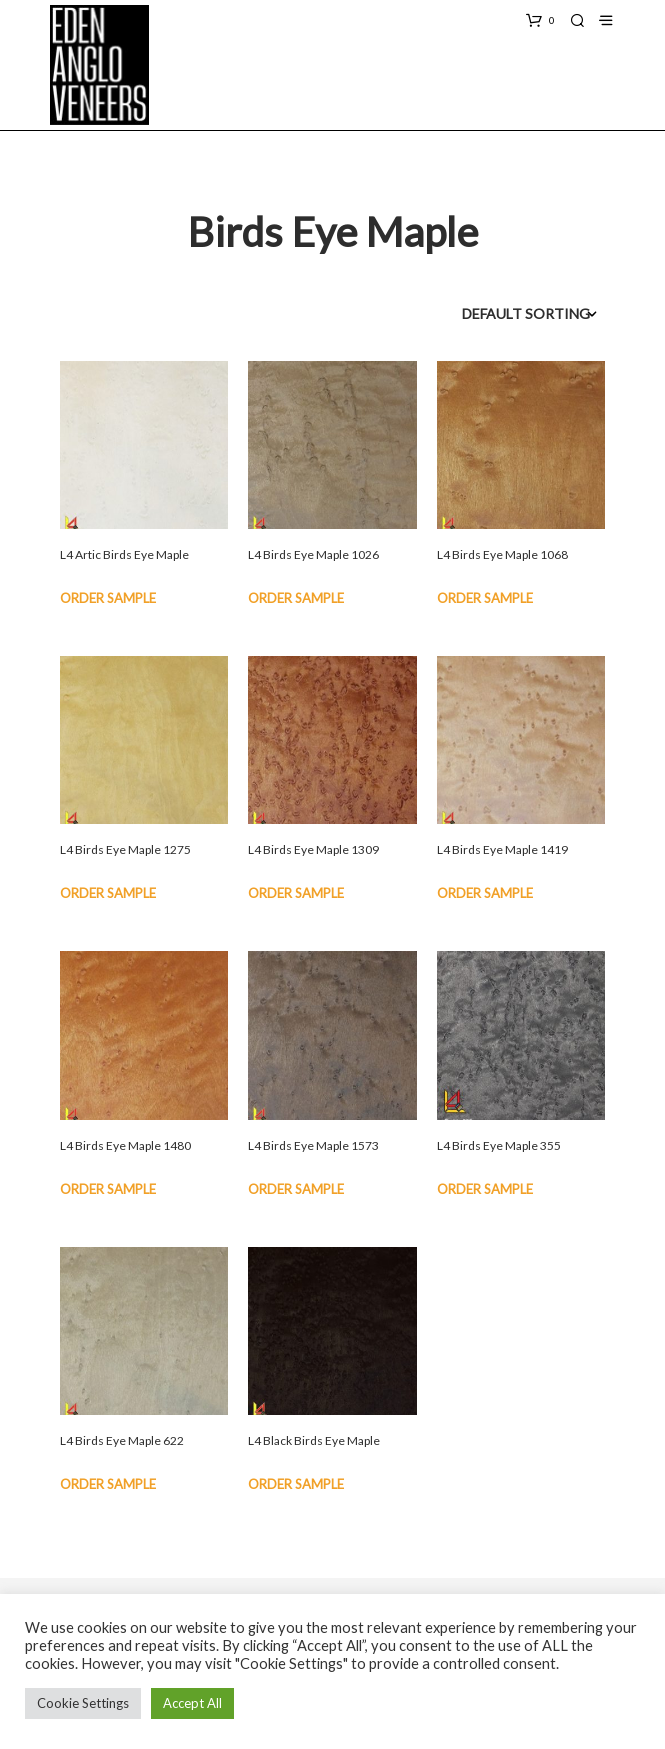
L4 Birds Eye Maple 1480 (125, 1145)
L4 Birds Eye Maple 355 (499, 1145)
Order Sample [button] (108, 598)
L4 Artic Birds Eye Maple (124, 554)
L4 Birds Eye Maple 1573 (313, 1145)
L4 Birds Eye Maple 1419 (502, 849)
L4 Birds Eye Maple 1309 (313, 849)
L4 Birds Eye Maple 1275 (125, 849)
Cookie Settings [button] (83, 1703)
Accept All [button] (192, 1703)
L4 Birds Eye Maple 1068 (502, 554)
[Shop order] (503, 314)
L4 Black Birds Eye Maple (314, 1440)
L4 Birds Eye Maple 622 (122, 1440)
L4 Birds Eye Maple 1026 (313, 554)
